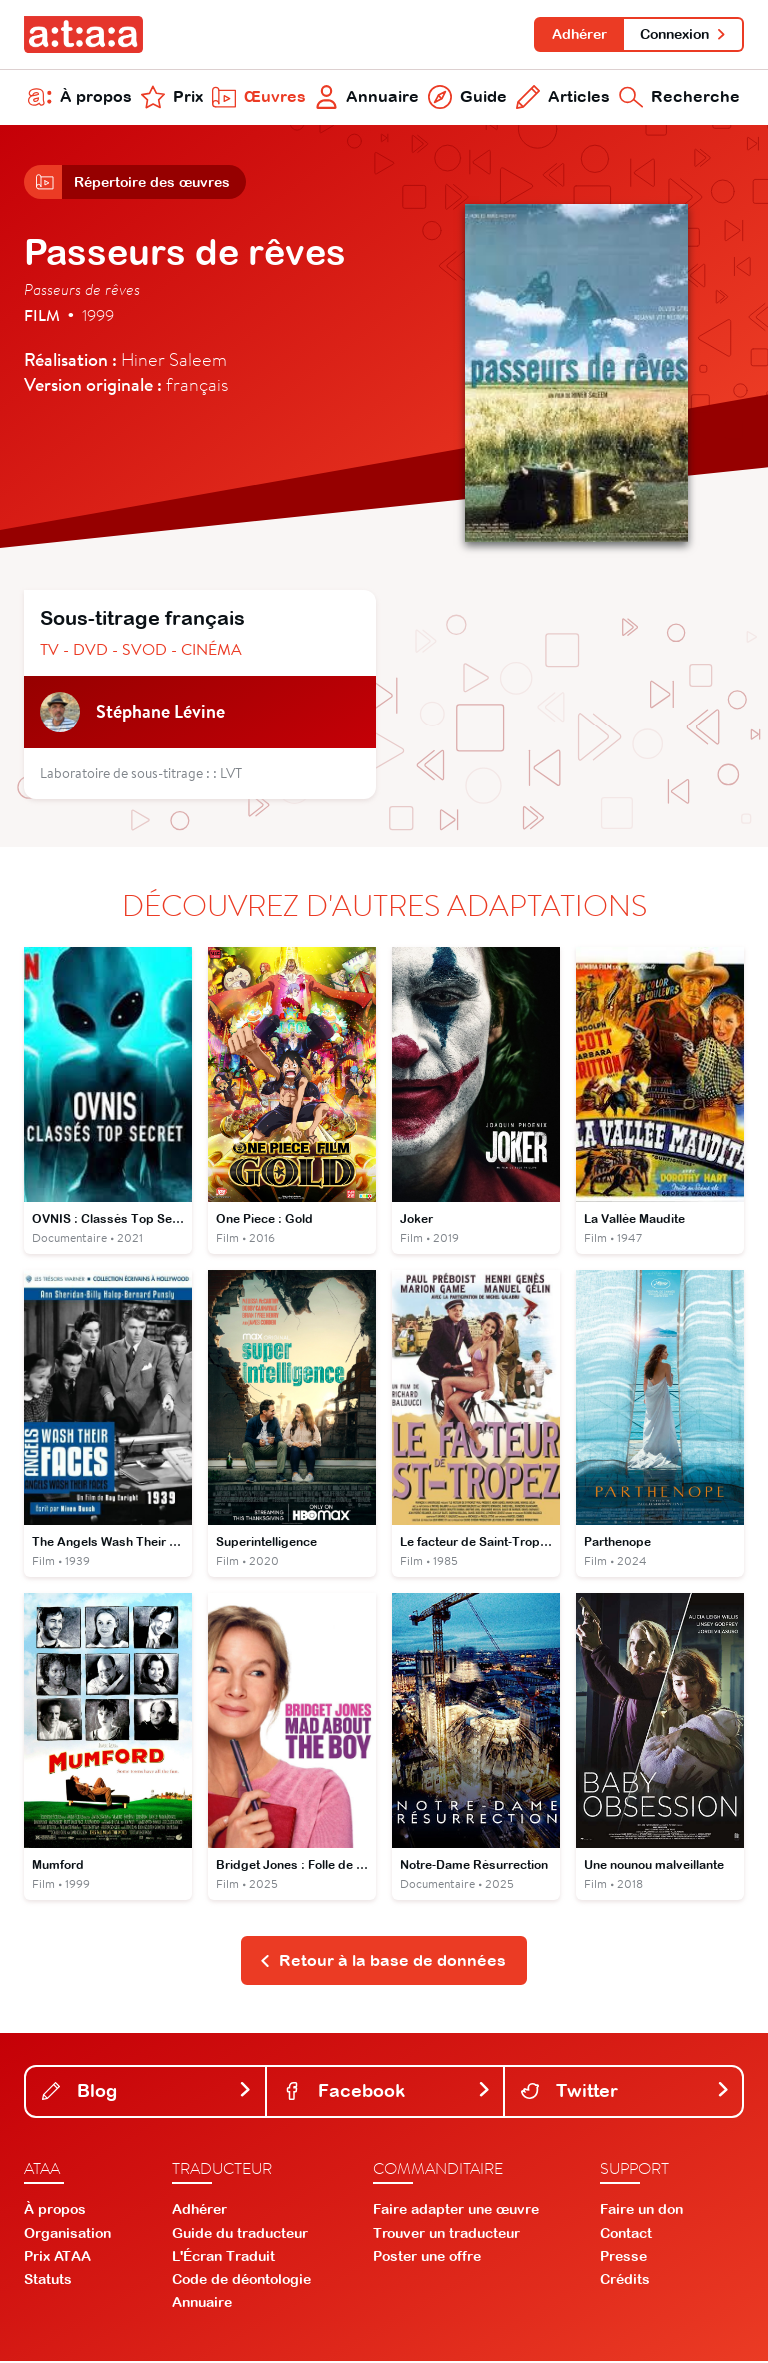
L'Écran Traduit (223, 2258)
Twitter (625, 2092)
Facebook (387, 2092)
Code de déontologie (241, 2282)
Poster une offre (427, 2258)
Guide (467, 98)
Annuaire (367, 98)
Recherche (679, 98)
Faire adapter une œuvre (456, 2212)
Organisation (67, 2235)
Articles (563, 98)
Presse (623, 2258)
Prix (172, 98)
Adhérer (578, 34)
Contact (626, 2235)
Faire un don (641, 2212)
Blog (147, 2092)
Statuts (48, 2282)
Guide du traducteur (240, 2235)
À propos (80, 98)
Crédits (625, 2282)
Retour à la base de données (382, 1962)
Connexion (683, 34)
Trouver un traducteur (446, 2235)
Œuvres (259, 98)
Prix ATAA (57, 2258)
